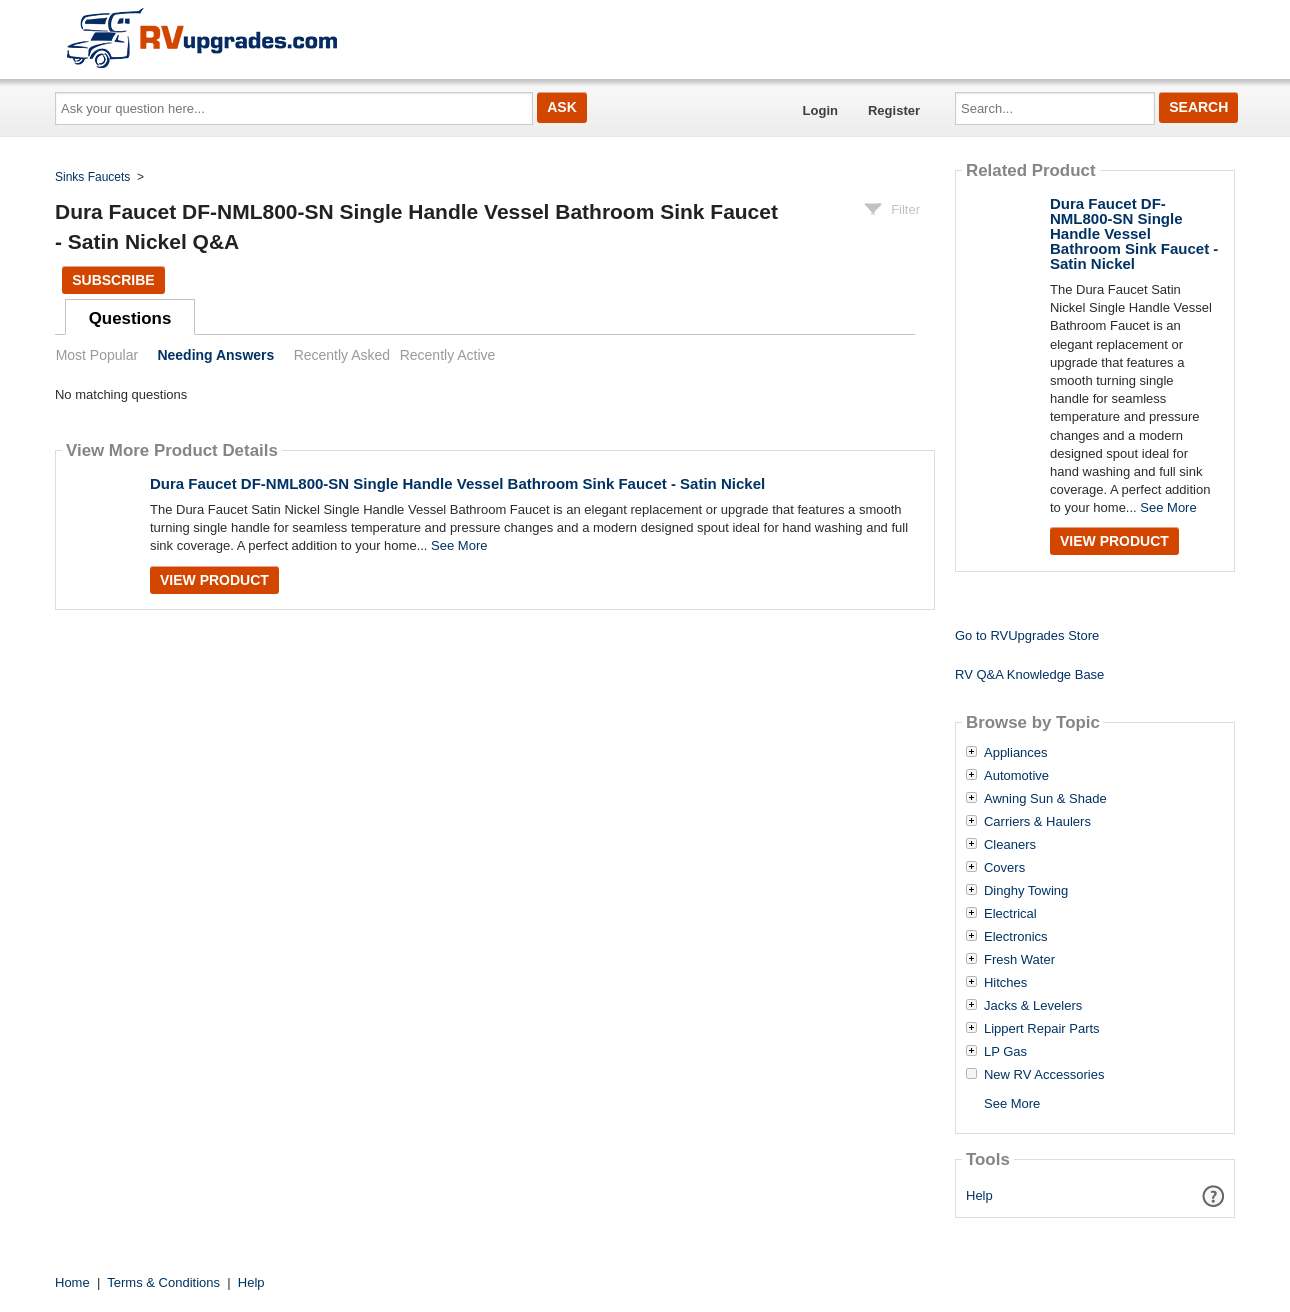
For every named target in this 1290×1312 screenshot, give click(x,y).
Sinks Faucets (92, 177)
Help (979, 1195)
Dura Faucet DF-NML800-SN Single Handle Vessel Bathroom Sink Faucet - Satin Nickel (457, 483)
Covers (1004, 868)
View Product (214, 580)
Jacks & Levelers (1033, 1006)
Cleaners (1010, 845)
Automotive (1016, 776)
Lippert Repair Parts (1042, 1029)
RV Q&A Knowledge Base (1029, 674)
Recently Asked (342, 355)
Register (894, 110)
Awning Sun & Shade (1045, 799)
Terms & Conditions (163, 1282)
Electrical (1010, 914)
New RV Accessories (1044, 1075)
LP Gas (1005, 1052)
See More (459, 545)
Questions (130, 318)
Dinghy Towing (1026, 891)
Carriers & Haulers (1037, 822)
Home (72, 1282)
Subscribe (113, 280)
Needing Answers (215, 355)
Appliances (1016, 753)
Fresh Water (1019, 960)
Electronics (1016, 937)
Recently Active (448, 355)
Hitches (1005, 983)
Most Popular (97, 355)
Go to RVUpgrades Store (1027, 635)
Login (820, 110)
